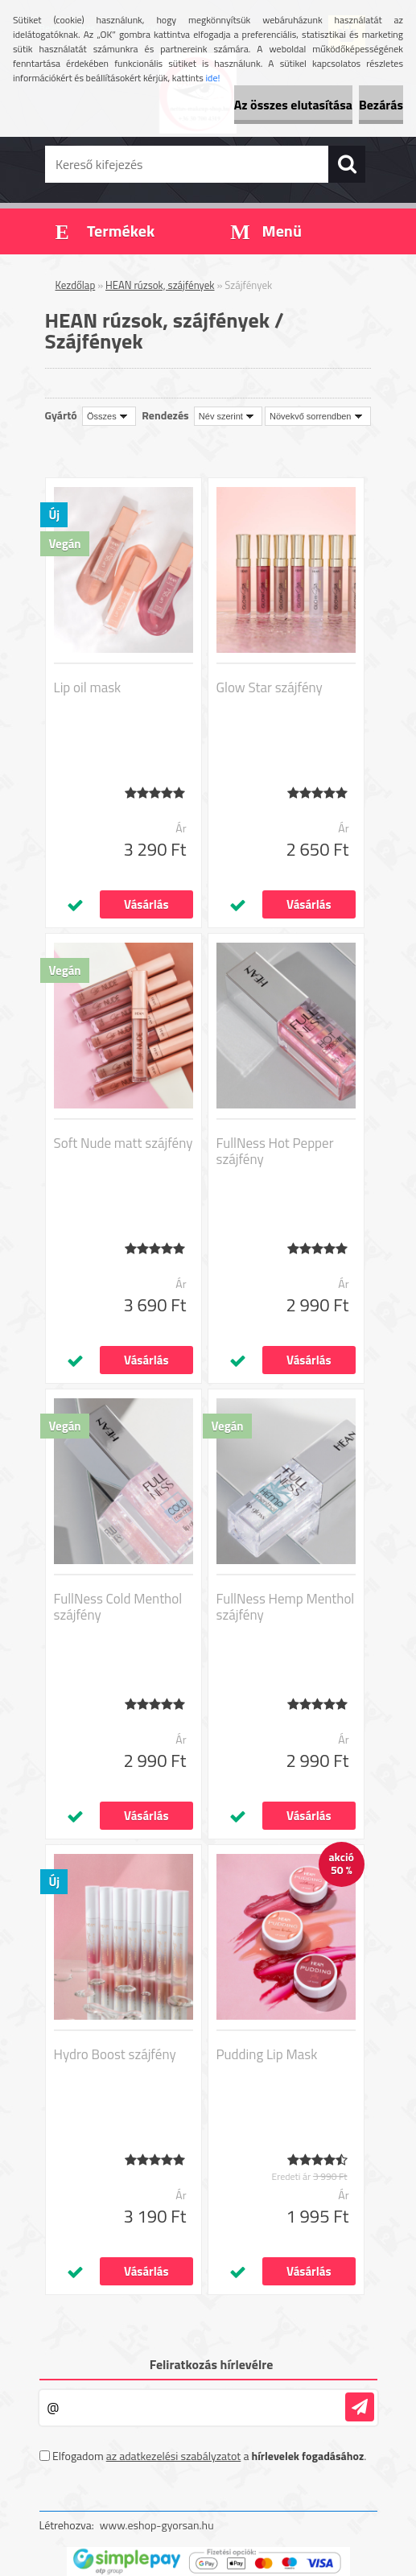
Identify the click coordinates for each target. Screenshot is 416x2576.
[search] (346, 164)
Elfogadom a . (209, 2455)
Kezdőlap (76, 285)
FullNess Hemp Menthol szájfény (285, 1607)
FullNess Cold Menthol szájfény (118, 1607)
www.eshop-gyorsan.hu (157, 2524)
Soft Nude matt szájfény (123, 1143)
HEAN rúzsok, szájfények (160, 285)
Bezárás (381, 104)
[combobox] (228, 416)
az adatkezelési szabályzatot (173, 2455)
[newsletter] (359, 2406)
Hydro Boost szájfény (115, 2054)
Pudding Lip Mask (267, 2054)
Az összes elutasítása (293, 104)
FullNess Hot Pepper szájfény (275, 1151)
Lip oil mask (88, 687)
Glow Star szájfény (269, 687)
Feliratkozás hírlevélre (212, 2364)
